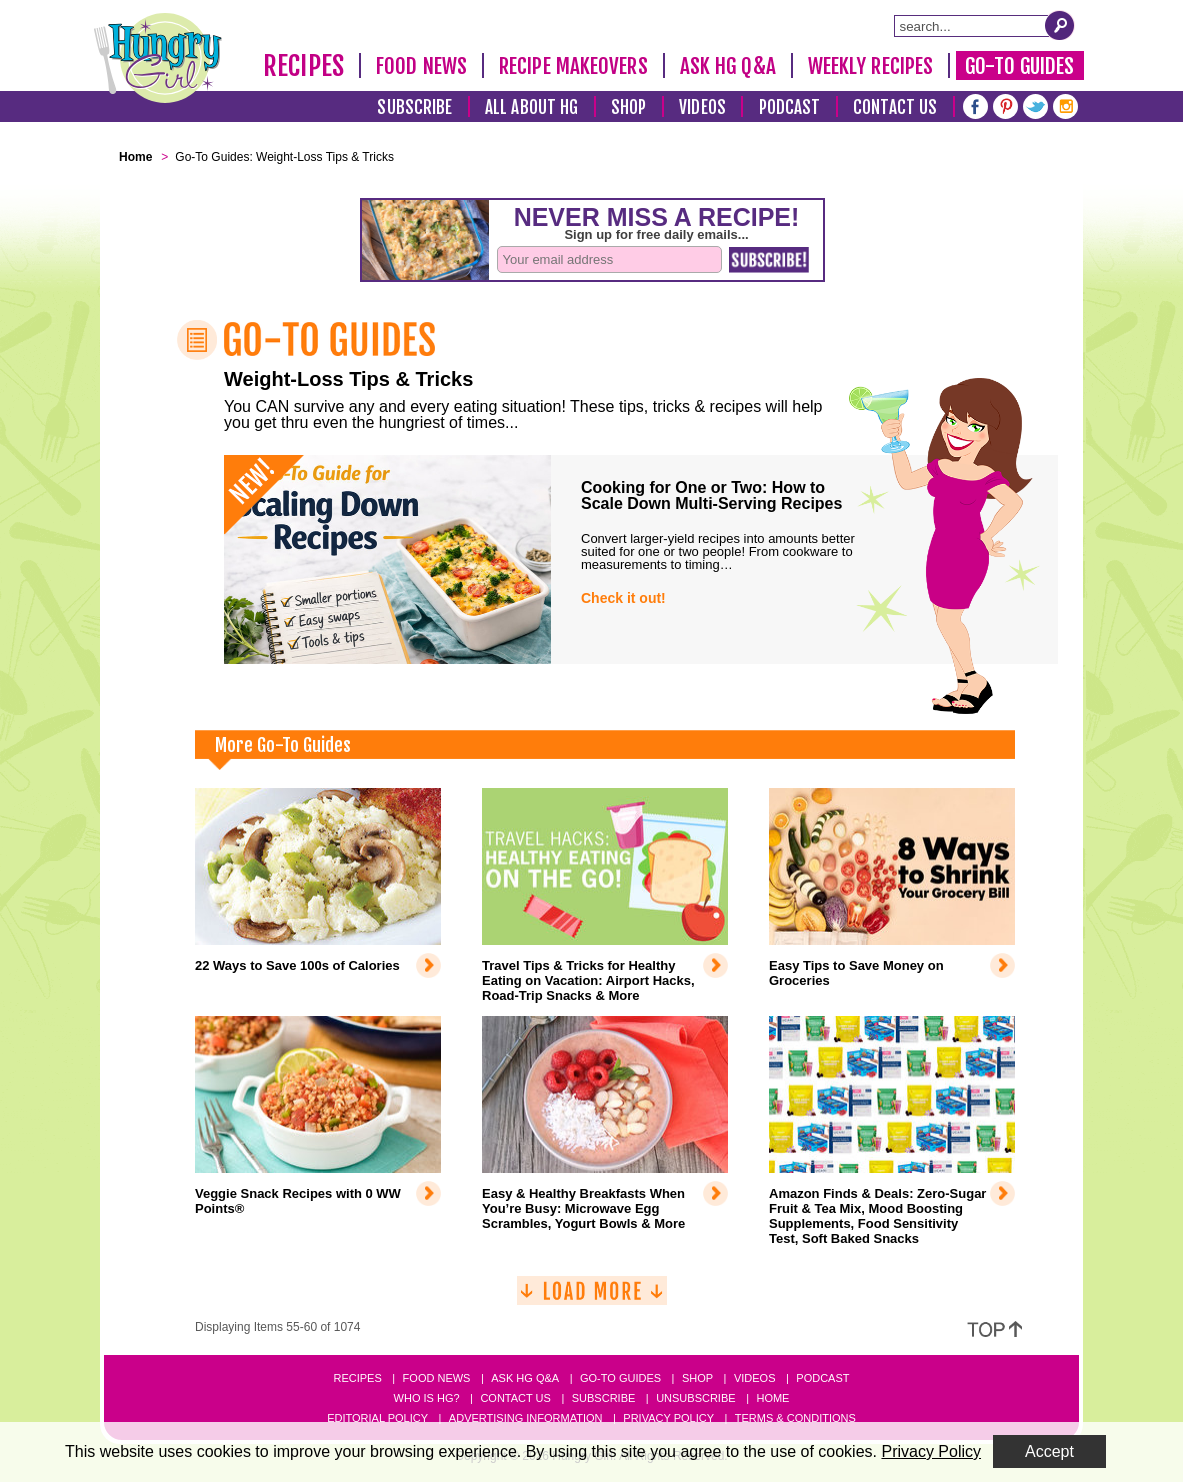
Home (772, 1398)
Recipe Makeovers (573, 66)
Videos (702, 107)
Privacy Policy (668, 1418)
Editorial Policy (377, 1418)
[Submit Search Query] (1060, 25)
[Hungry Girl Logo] (158, 58)
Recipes (303, 66)
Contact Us (895, 107)
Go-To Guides (1019, 66)
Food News (421, 66)
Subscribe (414, 107)
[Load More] (592, 1298)
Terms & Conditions (795, 1418)
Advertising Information (526, 1418)
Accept (1049, 1451)
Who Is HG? (427, 1398)
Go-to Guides (620, 1378)
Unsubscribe (695, 1398)
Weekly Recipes (870, 66)
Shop (628, 107)
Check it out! (623, 598)
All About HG (531, 107)
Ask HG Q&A (728, 66)
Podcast (790, 107)
